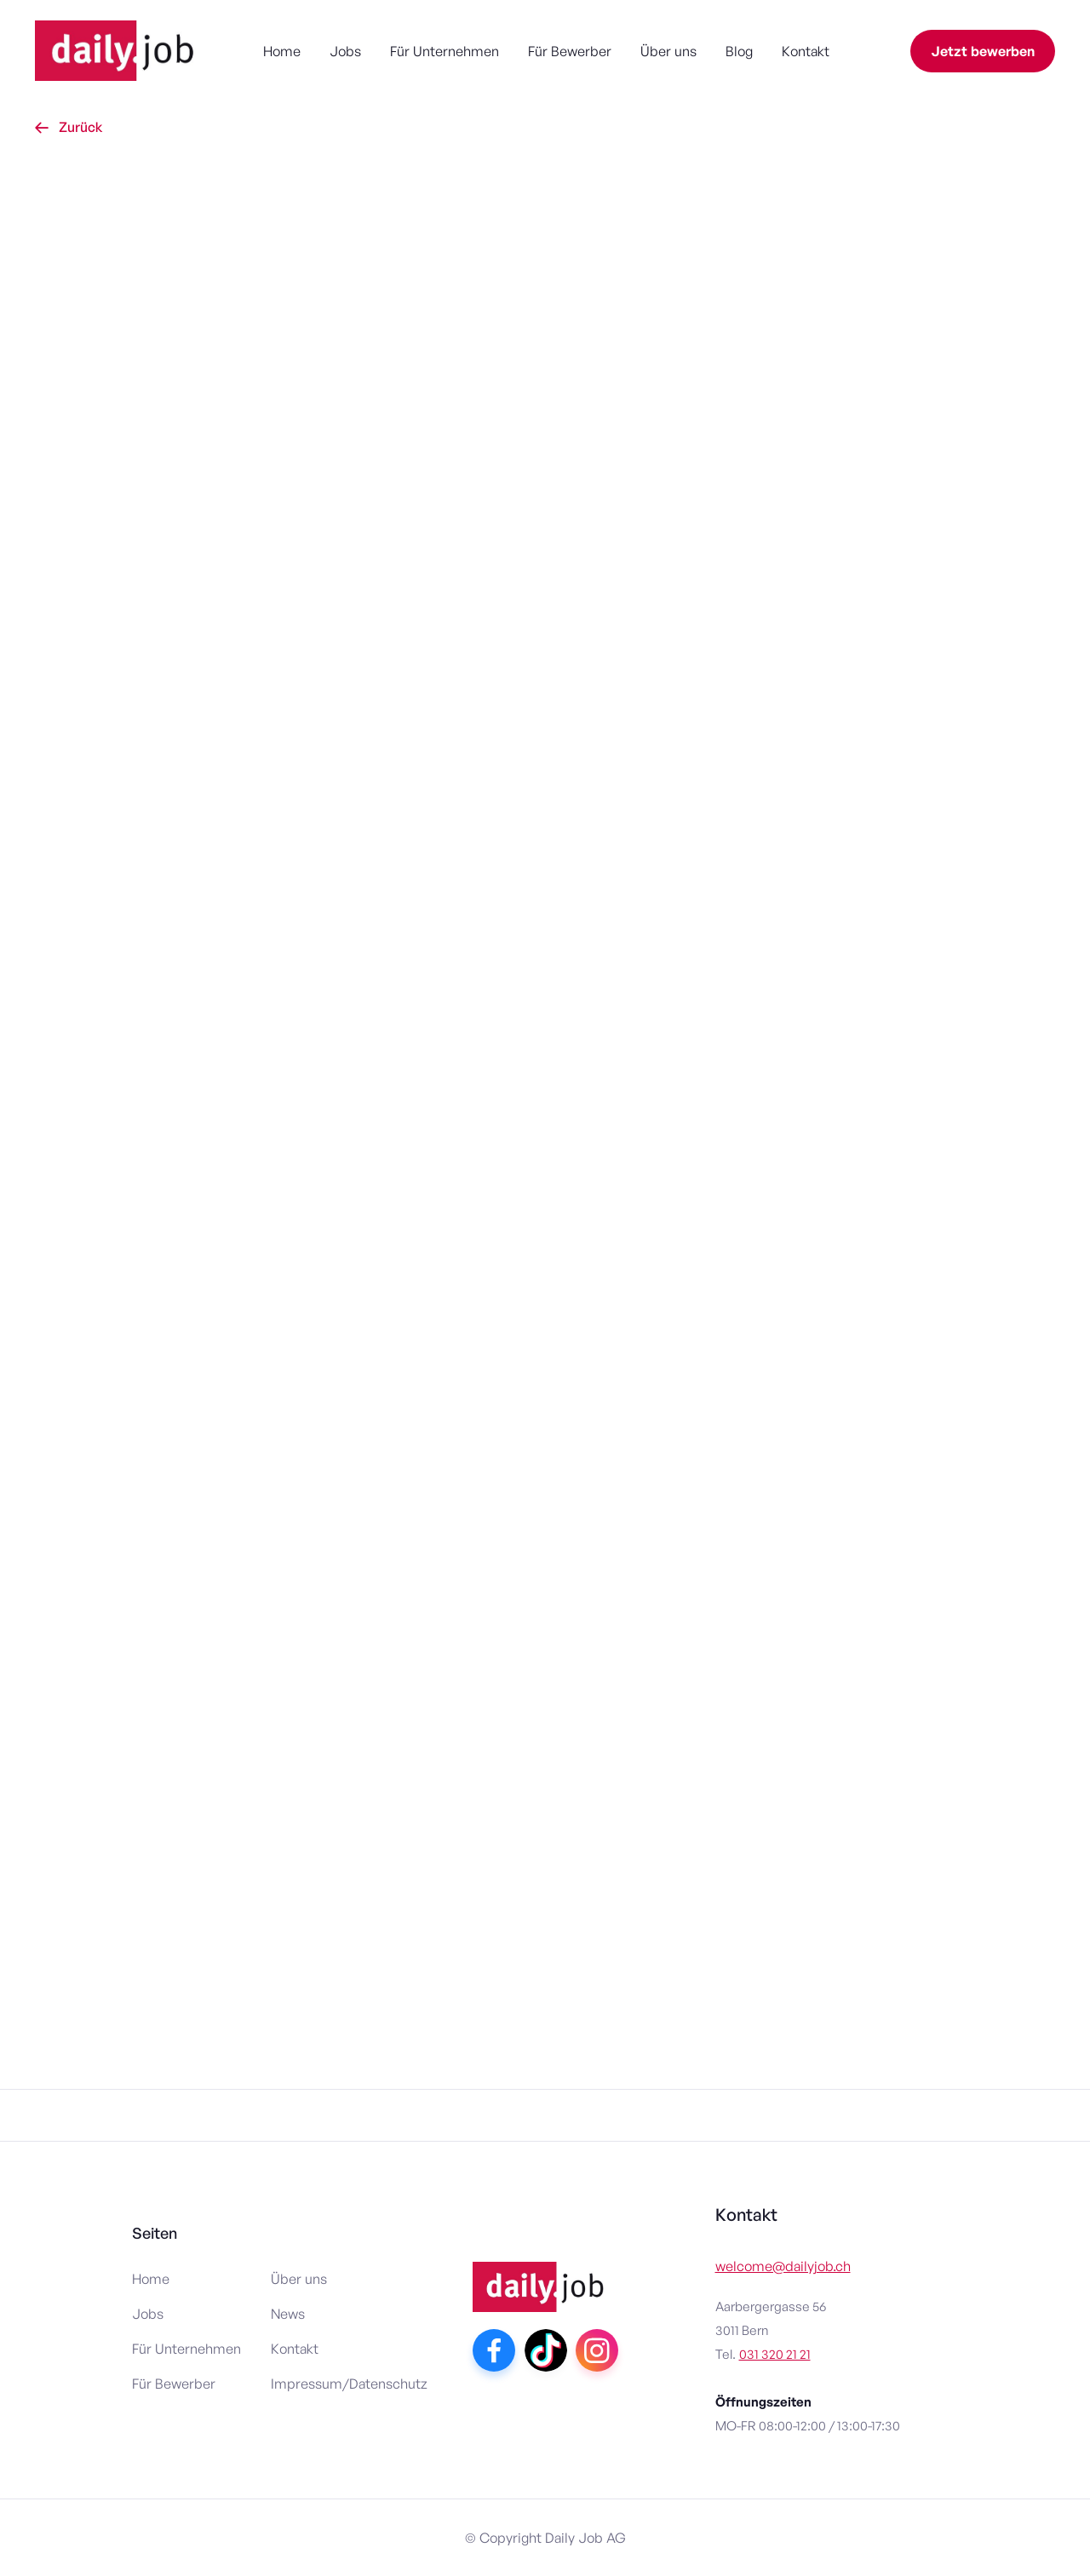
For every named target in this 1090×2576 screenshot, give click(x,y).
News (288, 2313)
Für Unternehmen (444, 51)
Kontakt (805, 51)
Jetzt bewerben (983, 51)
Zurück (68, 126)
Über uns (668, 51)
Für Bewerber (569, 51)
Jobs (345, 51)
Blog (739, 51)
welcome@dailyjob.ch (783, 2266)
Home (282, 51)
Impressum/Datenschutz (349, 2383)
